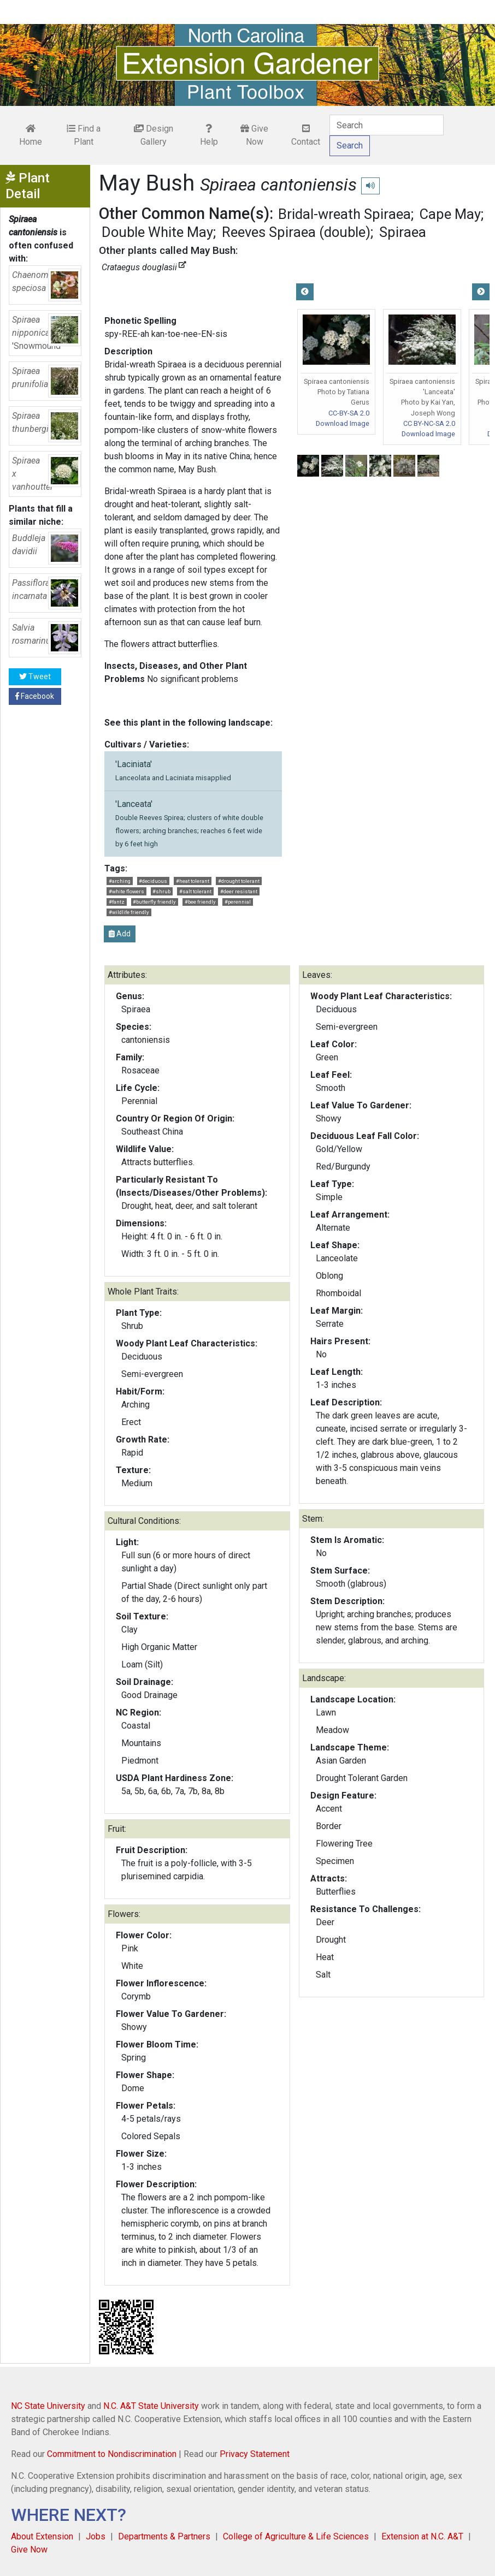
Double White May (157, 232)
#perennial (238, 902)
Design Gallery (153, 135)
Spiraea (402, 232)
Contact (305, 135)
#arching (120, 881)
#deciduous (153, 881)
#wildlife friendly (129, 912)
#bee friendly (200, 902)
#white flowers (126, 891)
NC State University (48, 2406)
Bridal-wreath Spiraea (344, 214)
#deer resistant (238, 891)
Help (209, 135)
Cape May (450, 214)
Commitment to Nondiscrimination (111, 2454)
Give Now (254, 135)
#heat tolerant (192, 881)
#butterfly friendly (154, 902)
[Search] (386, 125)
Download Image (342, 423)
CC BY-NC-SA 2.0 (429, 423)
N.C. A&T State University (151, 2406)
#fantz (117, 902)
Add (120, 933)
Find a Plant (84, 135)
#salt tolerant (195, 891)
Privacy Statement (255, 2454)
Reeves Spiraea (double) (296, 232)
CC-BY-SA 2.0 (348, 413)
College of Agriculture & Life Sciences (296, 2536)
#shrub (161, 891)
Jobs (95, 2536)
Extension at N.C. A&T (422, 2536)
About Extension (42, 2536)
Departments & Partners (164, 2536)
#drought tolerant (239, 881)
